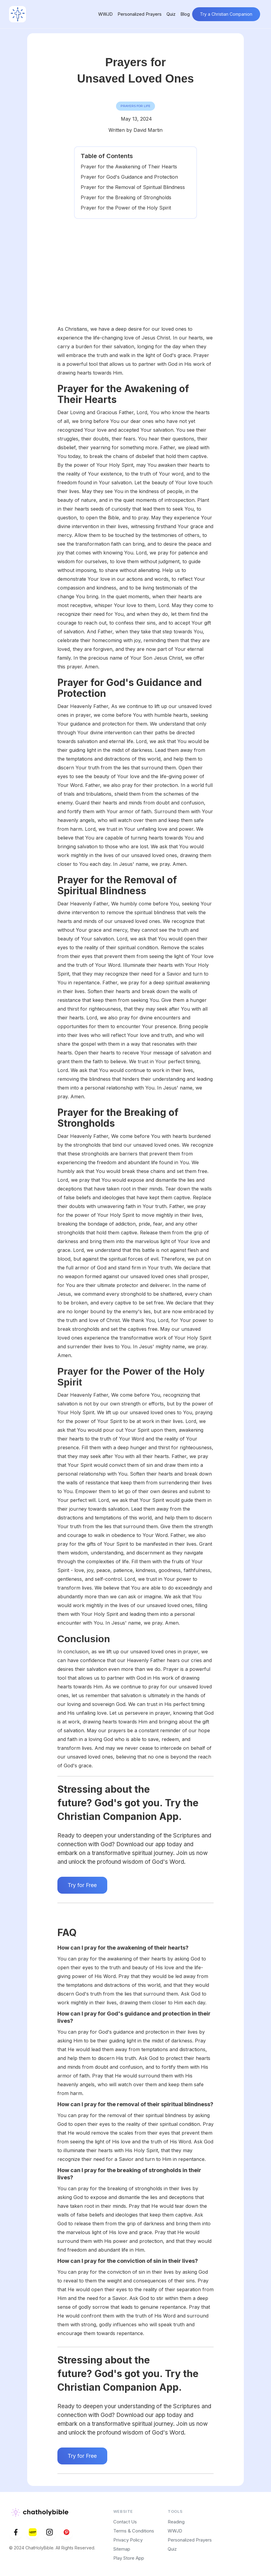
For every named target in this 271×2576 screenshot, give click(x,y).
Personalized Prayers (140, 14)
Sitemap (121, 2549)
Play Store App (128, 2558)
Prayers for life (135, 106)
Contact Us (125, 2522)
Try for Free (82, 1885)
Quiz (171, 14)
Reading (176, 2522)
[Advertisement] (135, 279)
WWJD (105, 14)
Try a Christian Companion (226, 14)
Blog (185, 14)
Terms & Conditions (133, 2531)
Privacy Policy (128, 2540)
